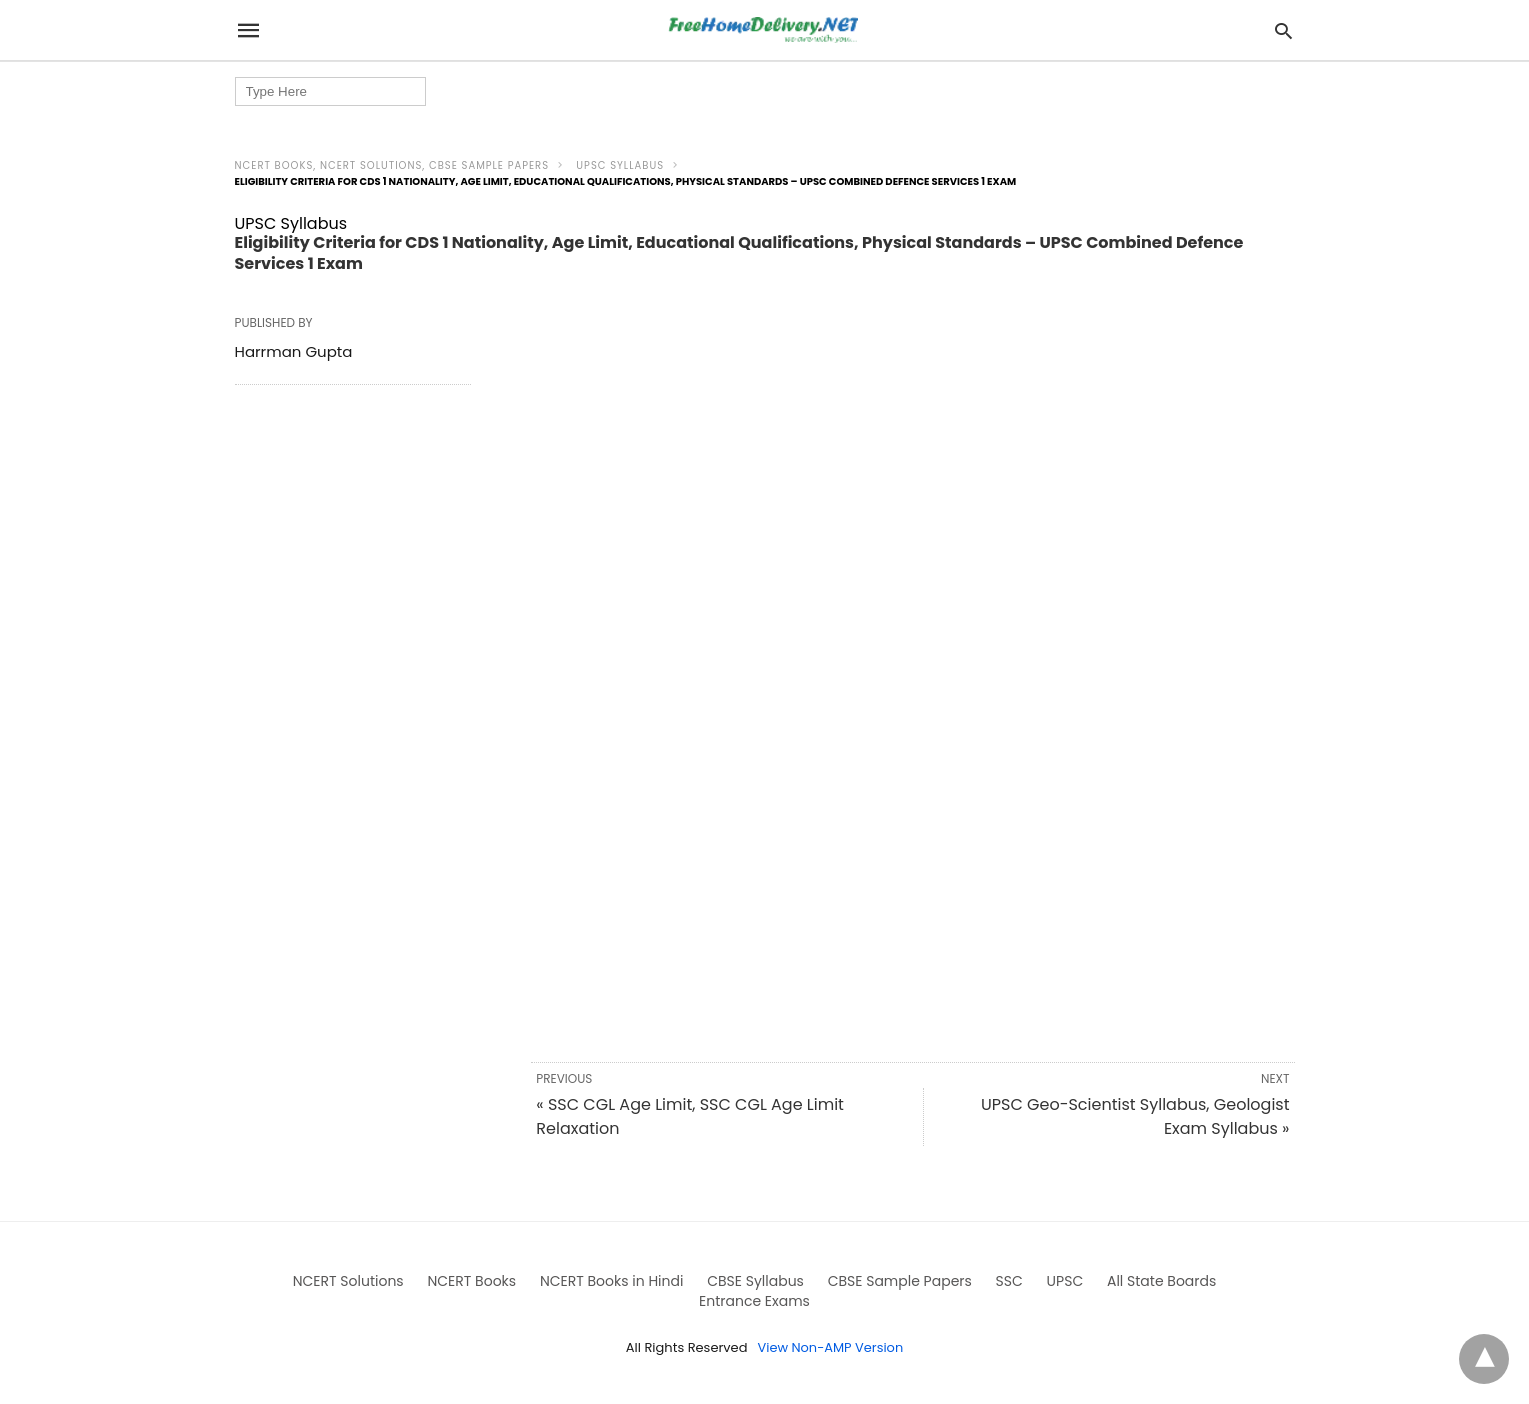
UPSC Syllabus (620, 165)
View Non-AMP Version (830, 1347)
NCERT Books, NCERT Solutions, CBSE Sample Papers (392, 165)
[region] (913, 465)
